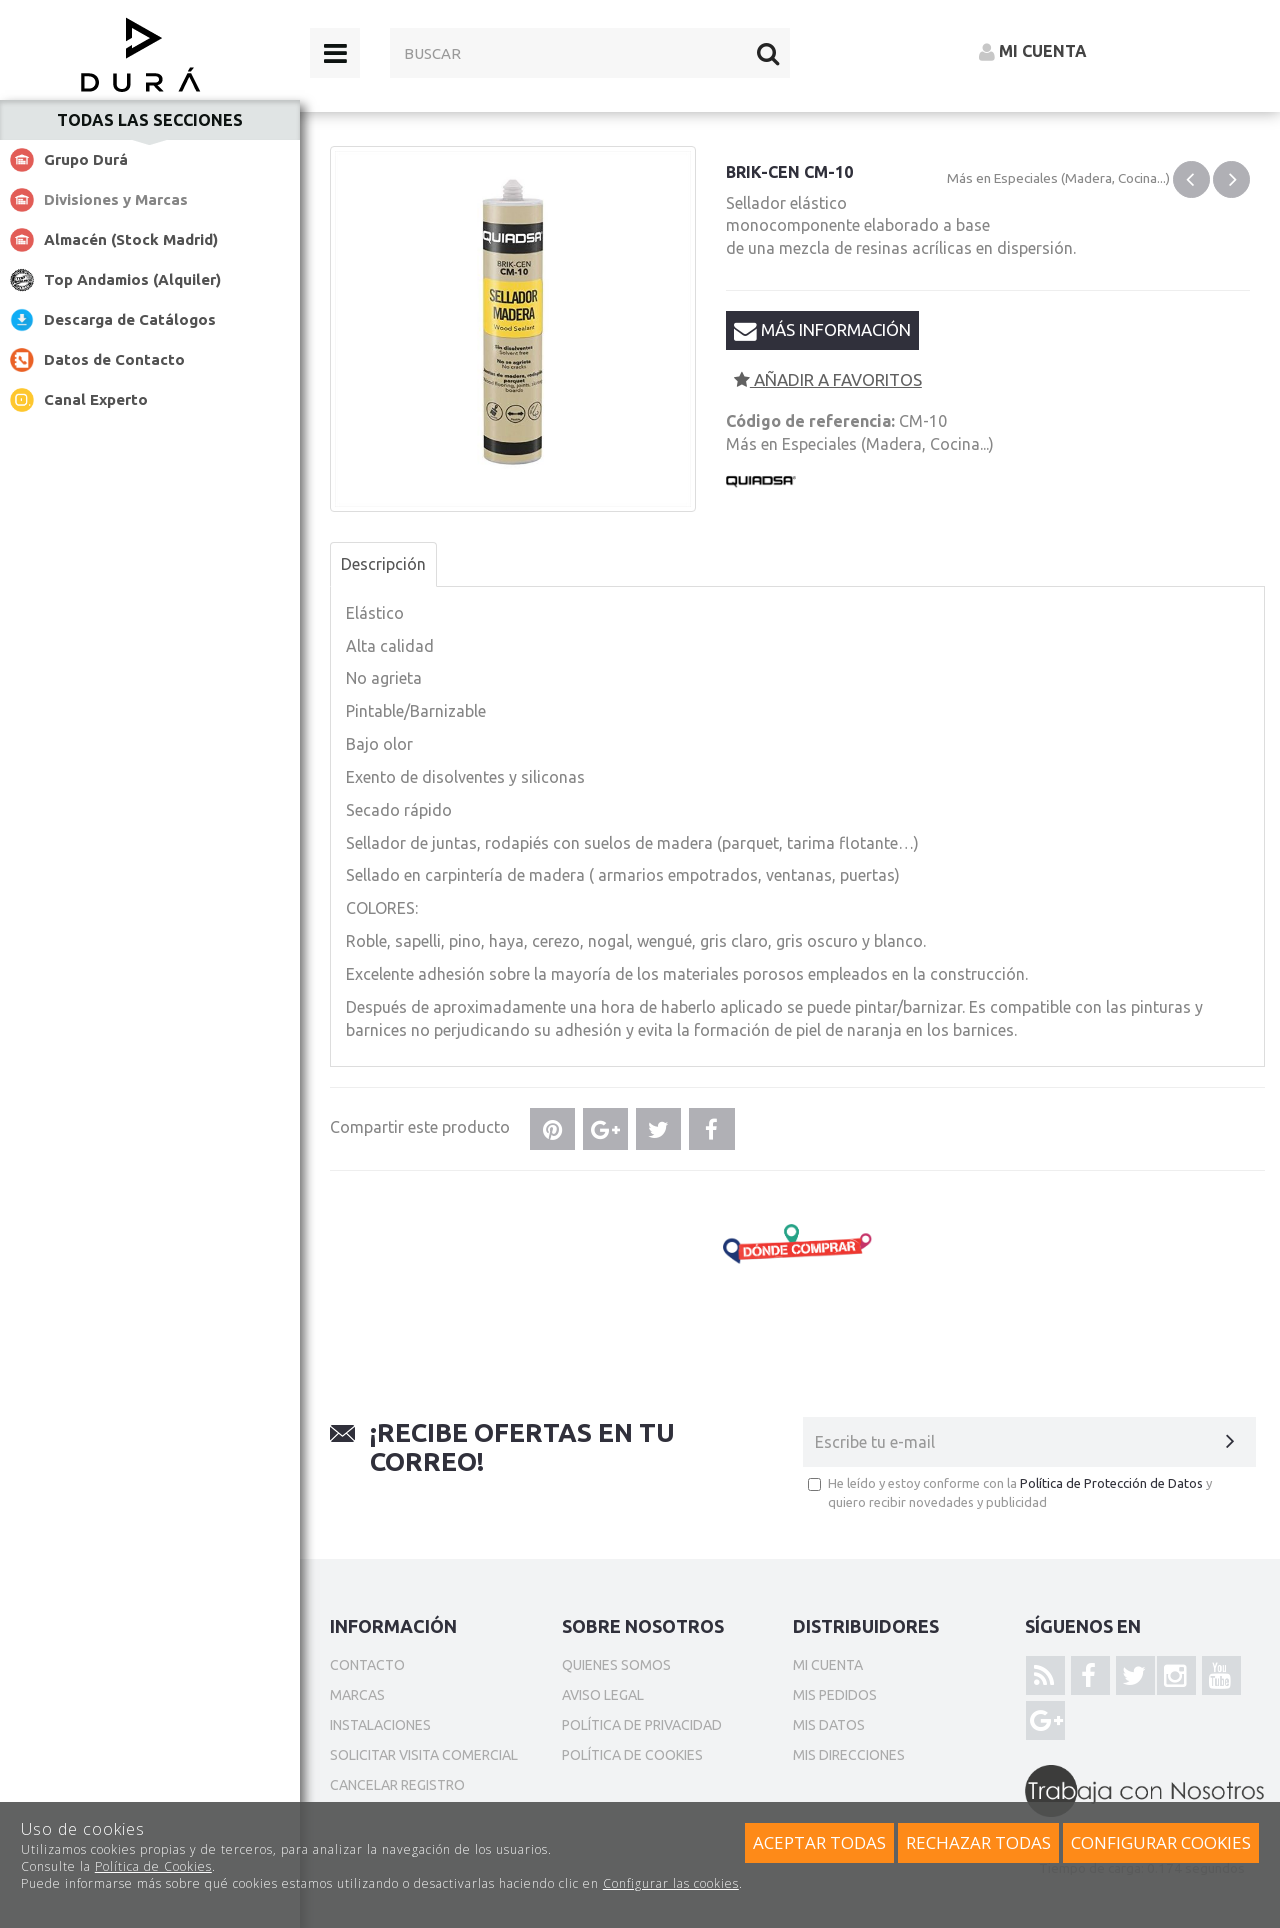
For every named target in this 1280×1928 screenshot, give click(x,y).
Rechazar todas (978, 1842)
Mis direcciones (849, 1755)
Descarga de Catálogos (130, 319)
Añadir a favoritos (828, 379)
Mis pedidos (835, 1695)
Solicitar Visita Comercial (424, 1755)
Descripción (383, 564)
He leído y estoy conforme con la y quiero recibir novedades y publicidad (1010, 1492)
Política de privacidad (642, 1725)
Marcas (357, 1695)
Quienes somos (616, 1665)
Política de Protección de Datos (1111, 1483)
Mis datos (829, 1725)
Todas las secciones (150, 120)
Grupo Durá (86, 159)
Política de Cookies (153, 1866)
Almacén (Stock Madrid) (131, 239)
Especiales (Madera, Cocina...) (1082, 178)
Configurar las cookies (671, 1883)
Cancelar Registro (397, 1785)
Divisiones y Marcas (116, 199)
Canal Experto (96, 399)
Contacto (367, 1665)
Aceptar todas (819, 1842)
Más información (822, 330)
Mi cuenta (828, 1665)
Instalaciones (380, 1725)
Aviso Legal (603, 1695)
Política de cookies (632, 1755)
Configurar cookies (1161, 1842)
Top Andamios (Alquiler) (132, 279)
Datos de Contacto (114, 359)
